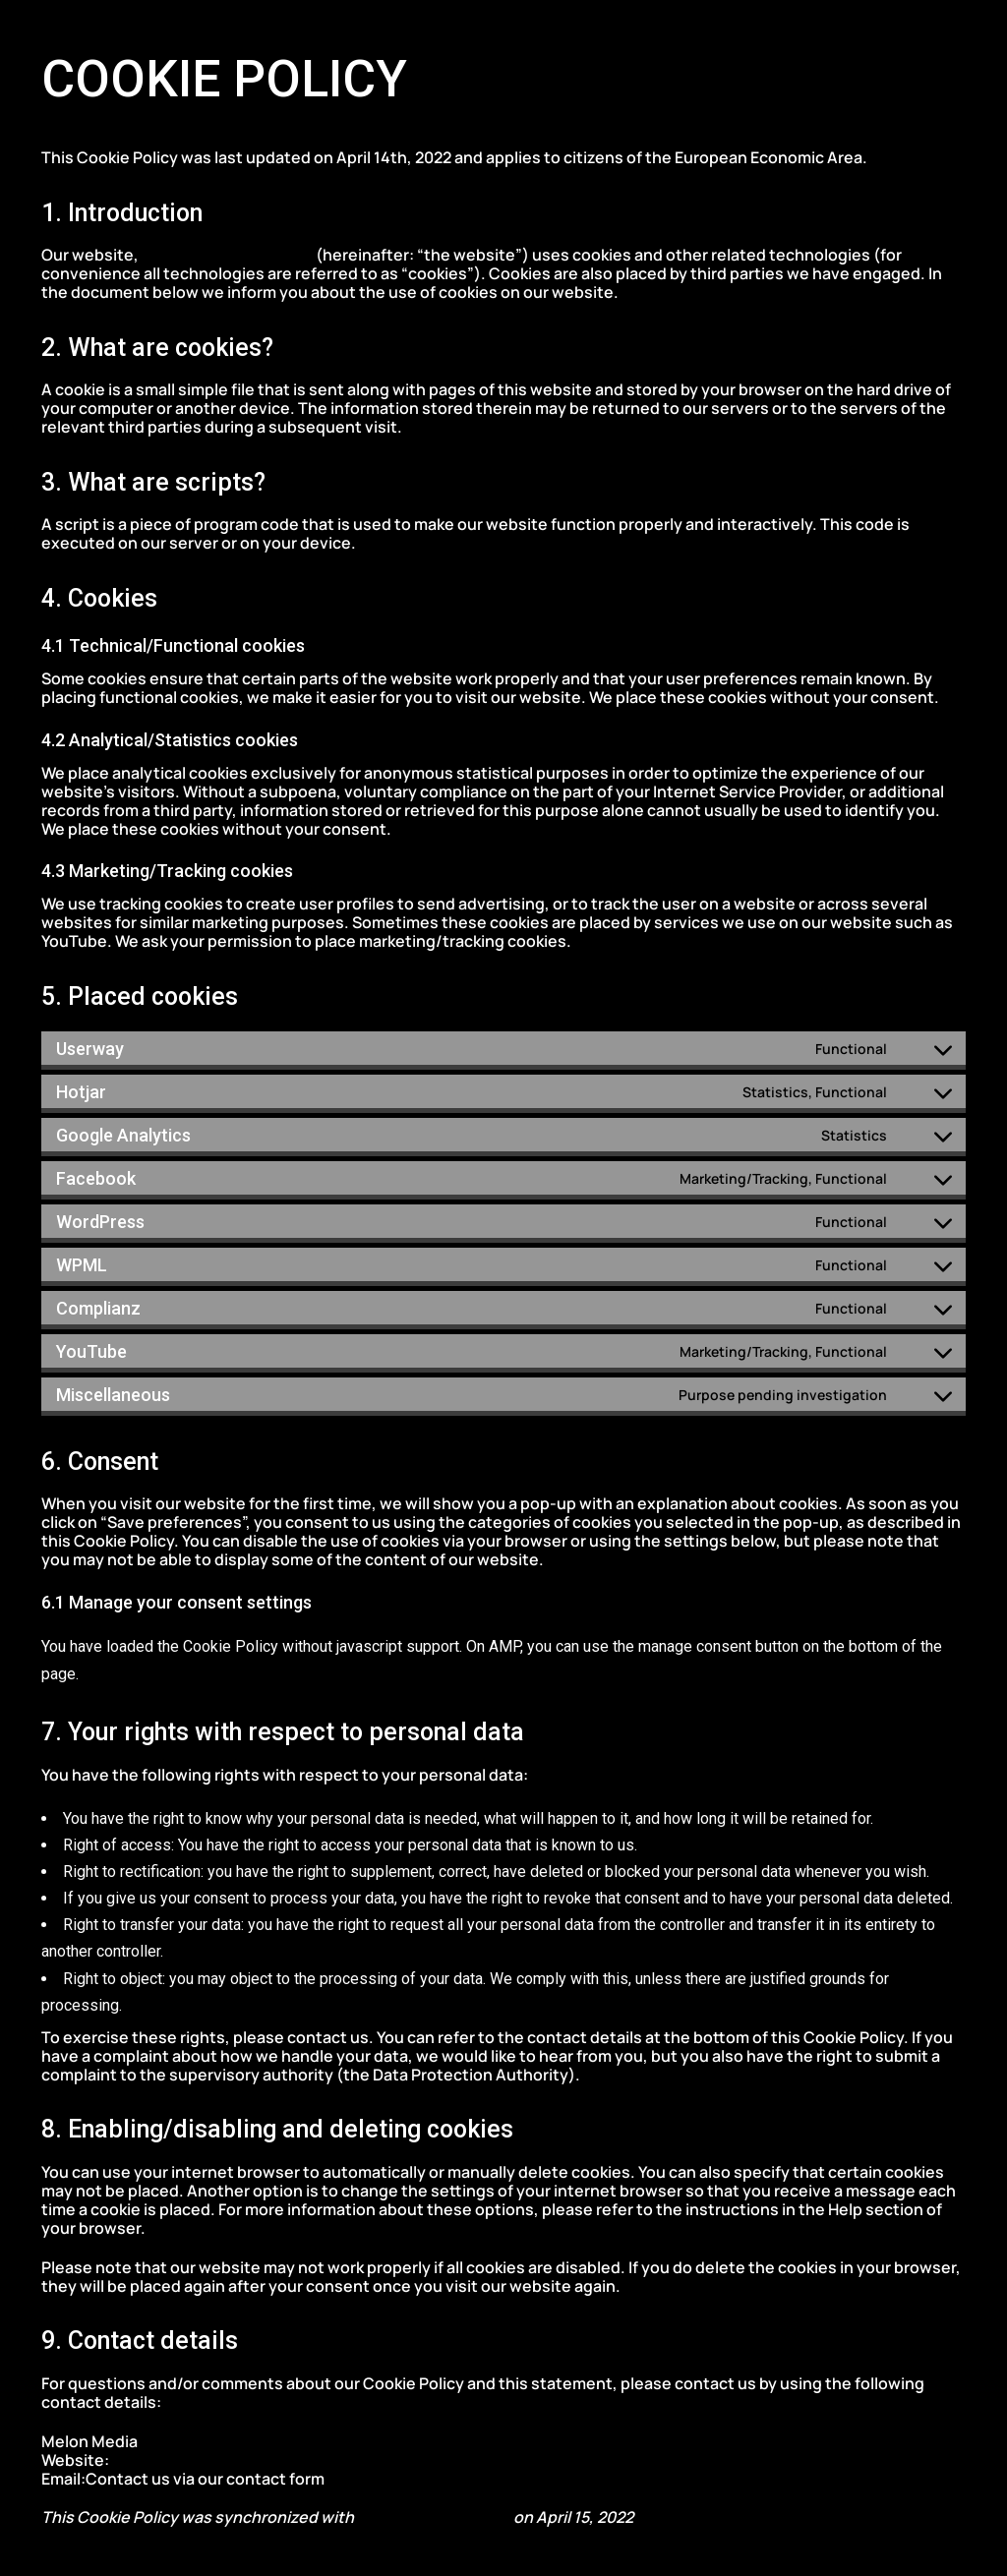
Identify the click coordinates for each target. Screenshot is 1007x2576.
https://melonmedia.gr (229, 254)
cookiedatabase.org (433, 2517)
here (345, 2478)
